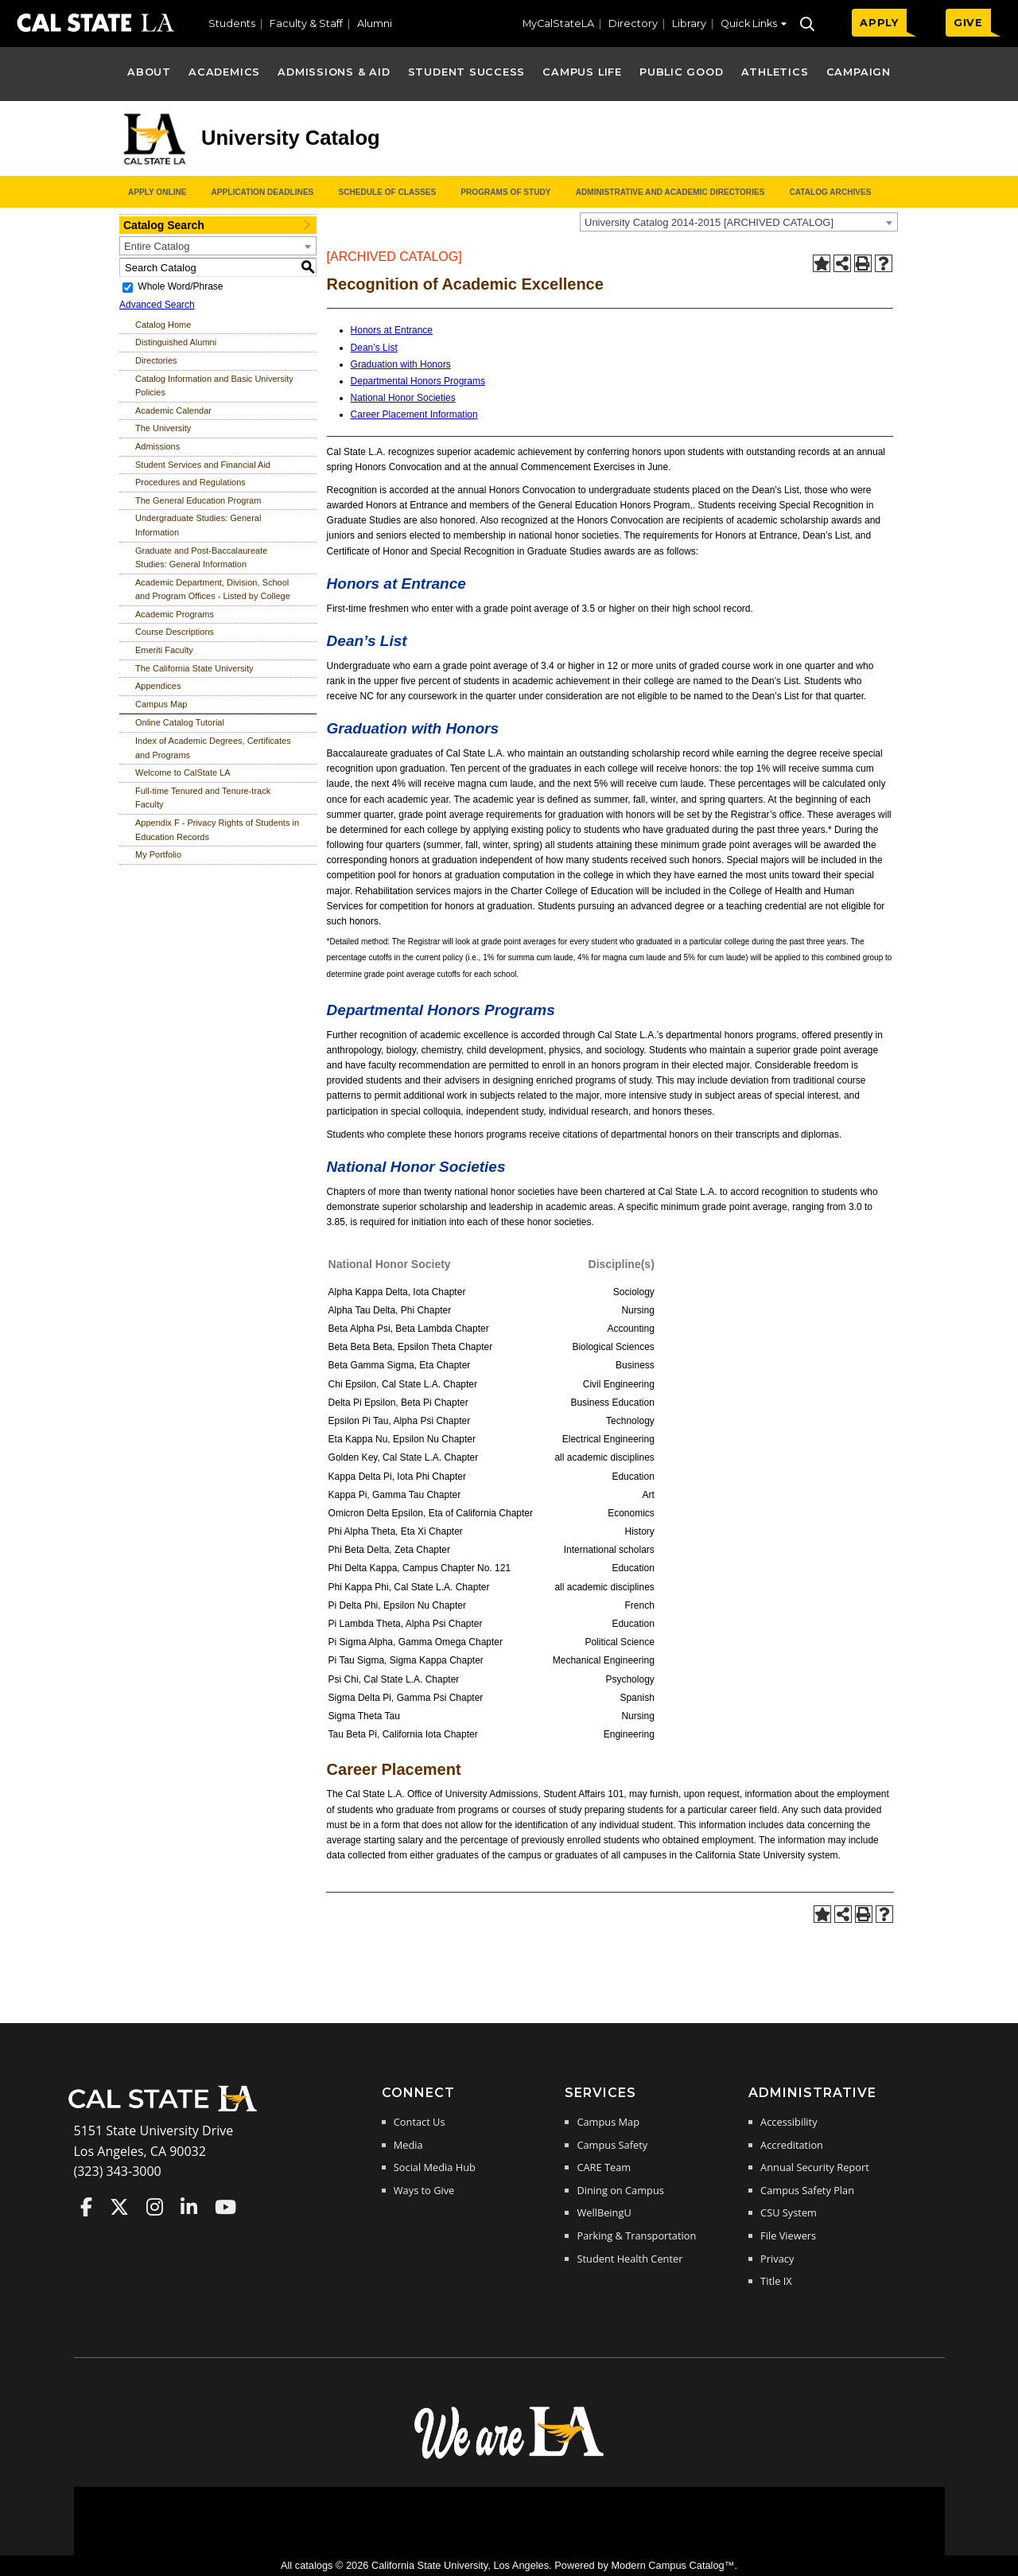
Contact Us (419, 2122)
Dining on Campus (620, 2190)
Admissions (157, 446)
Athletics (775, 72)
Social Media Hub (435, 2167)
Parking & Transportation (636, 2235)
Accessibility (788, 2122)
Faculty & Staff (306, 23)
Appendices (158, 686)
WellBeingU (604, 2212)
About (149, 72)
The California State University (194, 668)
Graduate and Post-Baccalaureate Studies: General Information (201, 558)
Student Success (467, 72)
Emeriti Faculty (164, 650)
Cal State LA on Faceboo (86, 2206)
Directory (633, 23)
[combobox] (739, 222)
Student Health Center (629, 2258)
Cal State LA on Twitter (119, 2206)
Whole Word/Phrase (180, 286)
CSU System (788, 2212)
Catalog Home (163, 324)
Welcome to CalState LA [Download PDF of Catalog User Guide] (183, 772)
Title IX (776, 2281)
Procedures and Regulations (190, 482)
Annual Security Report (814, 2167)
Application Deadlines (263, 192)
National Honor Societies (403, 397)
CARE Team (604, 2167)
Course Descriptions (174, 631)
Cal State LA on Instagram (154, 2206)
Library (689, 23)
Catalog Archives (830, 192)
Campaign (858, 72)
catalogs (314, 2565)
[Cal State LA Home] (168, 2110)
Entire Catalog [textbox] (156, 246)
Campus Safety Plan (807, 2190)
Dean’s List (374, 347)
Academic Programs (174, 614)
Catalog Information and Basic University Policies (214, 386)
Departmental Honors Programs (418, 381)
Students (231, 23)
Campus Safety (612, 2145)
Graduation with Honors (401, 364)
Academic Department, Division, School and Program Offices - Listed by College (212, 589)
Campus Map (161, 704)
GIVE (968, 23)
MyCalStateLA (558, 23)
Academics (224, 72)
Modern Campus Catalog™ (672, 2565)
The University (163, 428)
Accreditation (791, 2145)
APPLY (879, 23)
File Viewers (788, 2235)
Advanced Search (157, 304)
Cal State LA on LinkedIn (189, 2206)
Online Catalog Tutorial (179, 722)
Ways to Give (424, 2190)
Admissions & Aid (334, 72)
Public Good (681, 72)
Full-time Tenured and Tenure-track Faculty (202, 798)
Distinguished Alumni (175, 342)
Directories (156, 360)
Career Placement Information (414, 414)
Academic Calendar (173, 410)
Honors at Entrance (392, 330)
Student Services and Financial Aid (202, 464)
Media (408, 2145)
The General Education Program (198, 500)
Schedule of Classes (387, 192)
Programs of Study (505, 192)
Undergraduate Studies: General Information (198, 525)
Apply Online (157, 192)
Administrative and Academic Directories (670, 192)
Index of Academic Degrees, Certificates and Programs (213, 748)
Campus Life (581, 72)
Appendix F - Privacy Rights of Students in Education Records (217, 830)
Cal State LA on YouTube (225, 2206)
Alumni (374, 23)
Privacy (777, 2258)
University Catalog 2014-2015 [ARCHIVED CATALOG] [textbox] (709, 222)
